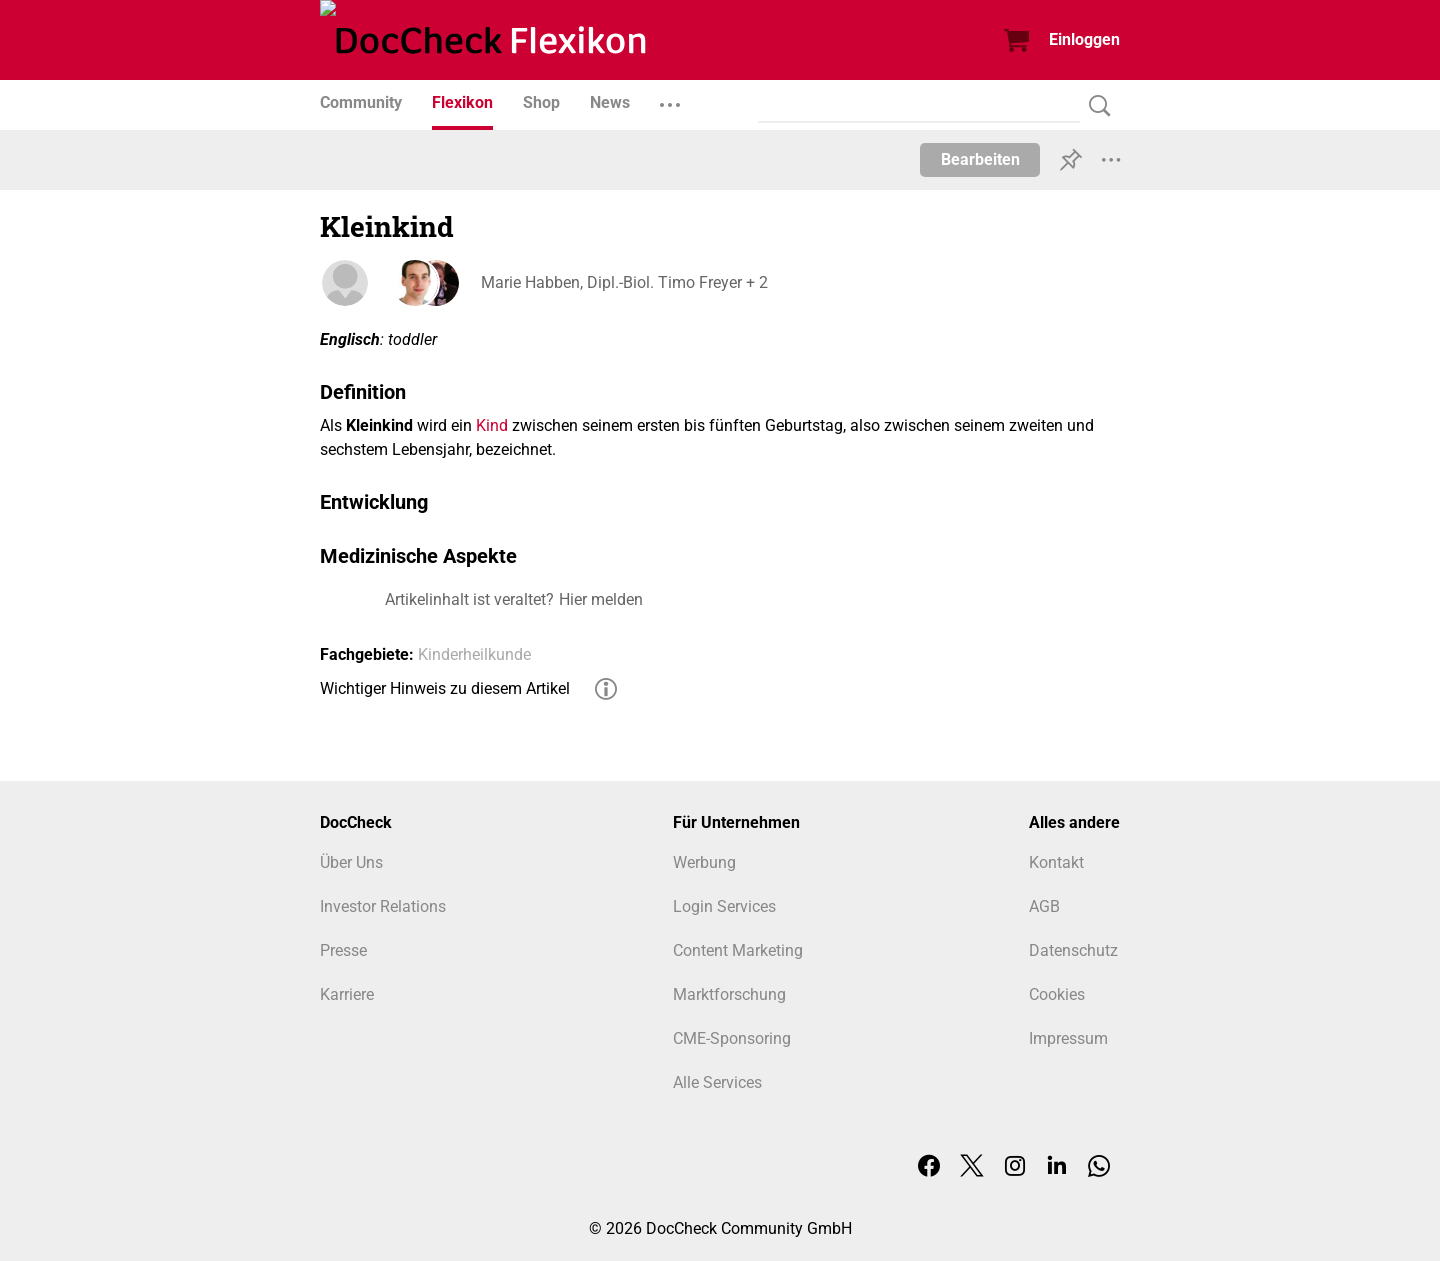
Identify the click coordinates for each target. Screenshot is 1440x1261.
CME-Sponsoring (732, 1038)
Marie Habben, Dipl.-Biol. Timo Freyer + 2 (623, 282)
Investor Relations (383, 906)
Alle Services (717, 1082)
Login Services (724, 906)
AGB (1044, 906)
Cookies (1057, 994)
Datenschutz (1073, 950)
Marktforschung (729, 994)
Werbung (704, 862)
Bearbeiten (980, 159)
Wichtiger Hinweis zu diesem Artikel (445, 688)
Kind (492, 425)
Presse (343, 950)
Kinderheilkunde (474, 654)
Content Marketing (738, 950)
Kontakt (1056, 862)
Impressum (1068, 1038)
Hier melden (601, 599)
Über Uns (351, 862)
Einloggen (1084, 39)
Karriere (347, 994)
